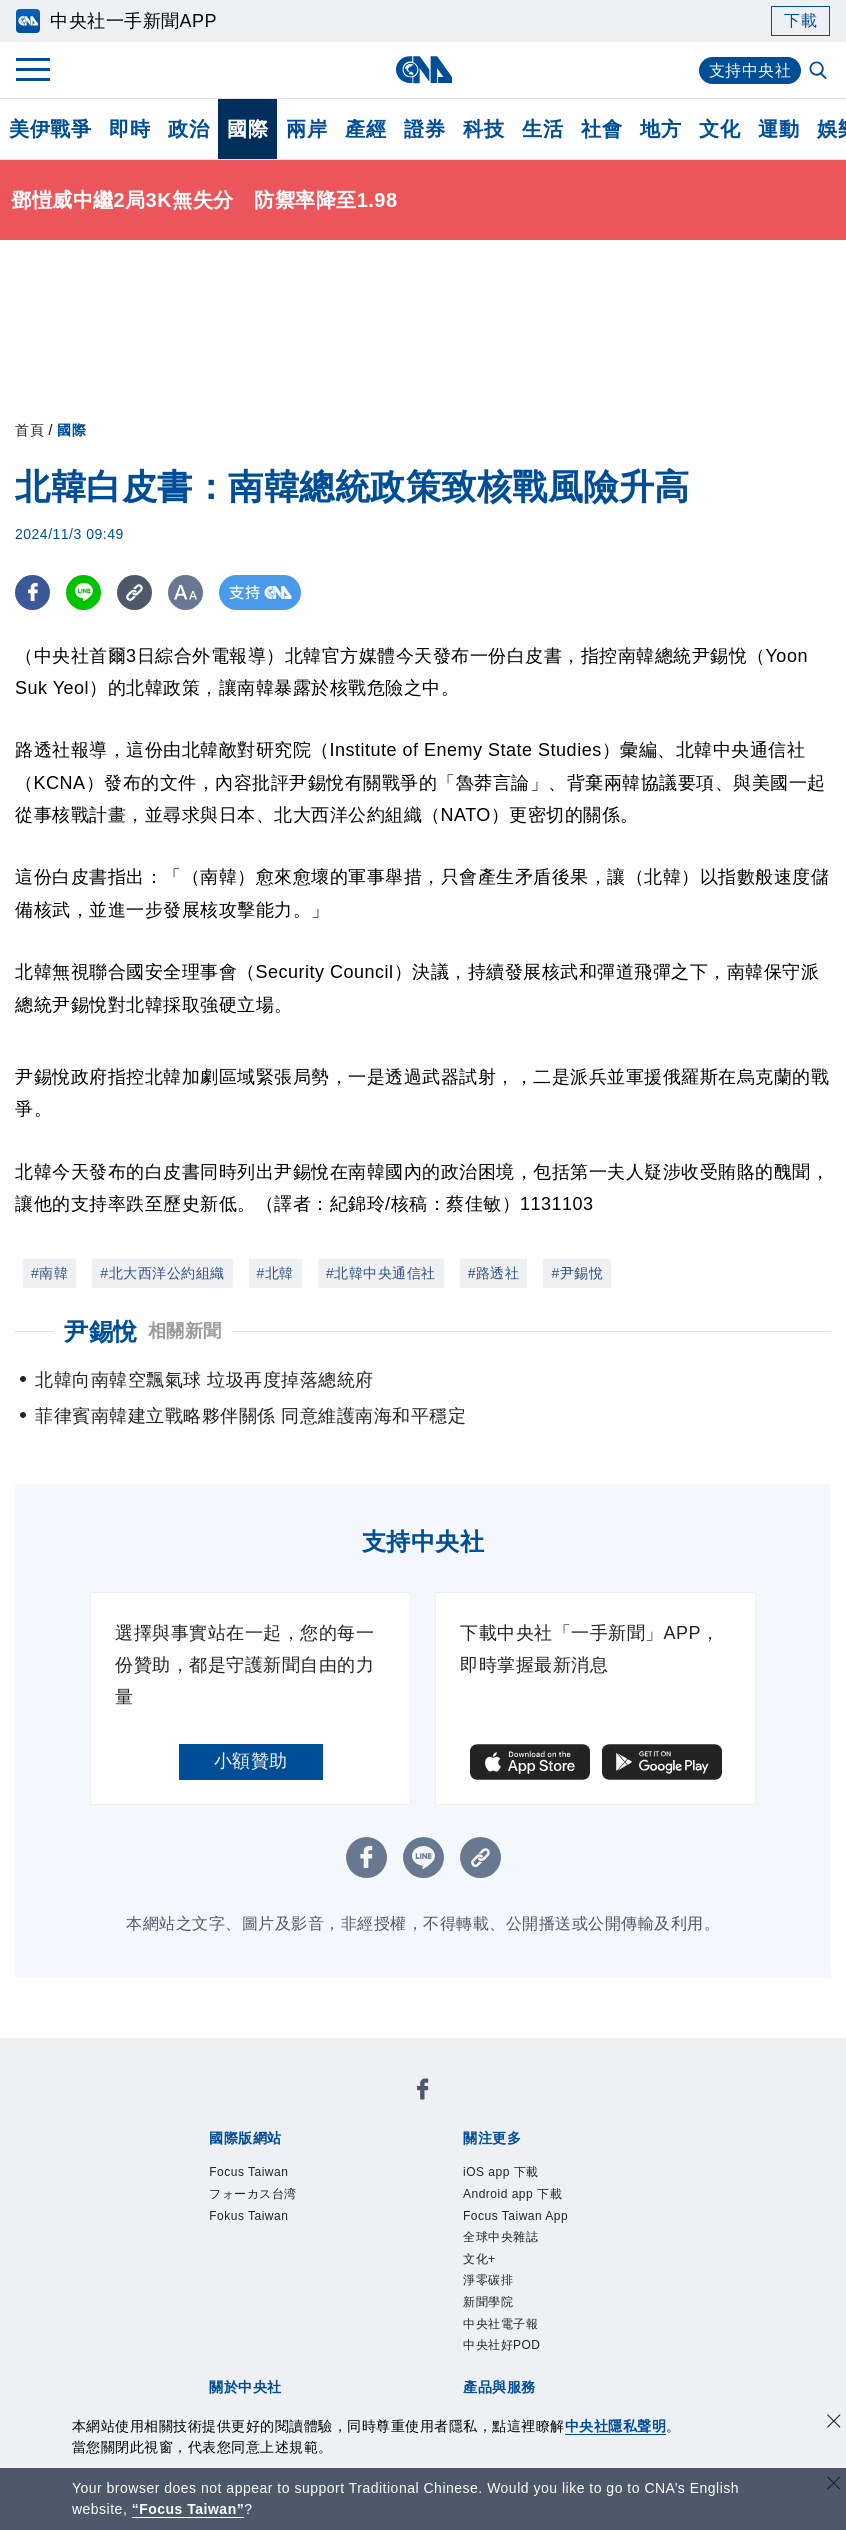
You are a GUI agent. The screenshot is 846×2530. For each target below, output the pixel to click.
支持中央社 (750, 70)
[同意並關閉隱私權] (834, 2423)
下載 (800, 20)
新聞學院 (488, 2302)
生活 (542, 129)
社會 (601, 129)
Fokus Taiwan (248, 2216)
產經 (365, 129)
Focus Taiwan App (515, 2216)
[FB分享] (32, 592)
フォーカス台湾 (253, 2194)
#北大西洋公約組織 (162, 1273)
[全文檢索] (820, 72)
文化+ (479, 2259)
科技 (483, 129)
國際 (247, 129)
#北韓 (275, 1273)
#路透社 (494, 1273)
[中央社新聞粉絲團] (423, 2092)
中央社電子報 (500, 2324)
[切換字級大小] (185, 592)
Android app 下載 (512, 2194)
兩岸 (306, 129)
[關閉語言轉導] (834, 2485)
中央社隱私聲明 (616, 2426)
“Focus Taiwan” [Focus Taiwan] (188, 2509)
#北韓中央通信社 (381, 1273)
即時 (129, 129)
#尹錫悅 (577, 1273)
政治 (188, 129)
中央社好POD (502, 2345)
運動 (778, 129)
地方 (660, 129)
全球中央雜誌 (500, 2237)
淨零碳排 (488, 2280)
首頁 (29, 430)
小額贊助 (251, 1761)
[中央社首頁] (423, 69)
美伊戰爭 (50, 129)
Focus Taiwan (248, 2172)
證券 (424, 129)
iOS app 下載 (501, 2172)
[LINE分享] (83, 592)
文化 (719, 129)
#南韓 (49, 1273)
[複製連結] (134, 592)
